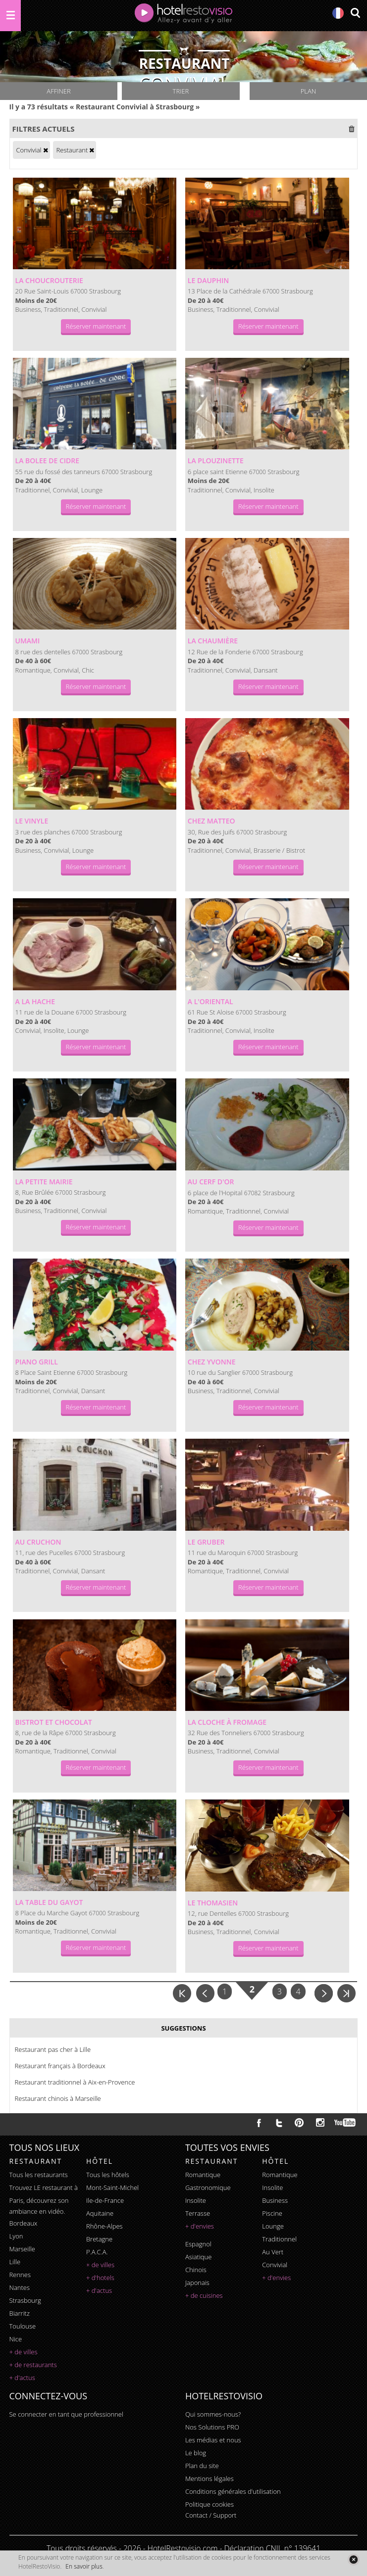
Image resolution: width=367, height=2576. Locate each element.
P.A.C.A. (97, 2251)
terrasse (197, 2213)
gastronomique (208, 2187)
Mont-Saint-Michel (112, 2187)
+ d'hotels (100, 2277)
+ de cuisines (204, 2295)
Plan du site (202, 2465)
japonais (197, 2282)
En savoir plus (83, 2566)
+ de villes (23, 2351)
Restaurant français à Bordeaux (60, 2065)
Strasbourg (25, 2300)
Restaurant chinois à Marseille (58, 2098)
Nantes (19, 2287)
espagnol (198, 2243)
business (275, 2200)
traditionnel (279, 2239)
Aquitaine (99, 2213)
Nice (15, 2338)
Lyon (16, 2236)
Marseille (22, 2248)
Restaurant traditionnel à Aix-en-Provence (75, 2082)
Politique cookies (209, 2504)
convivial (274, 2264)
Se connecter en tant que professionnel (66, 2414)
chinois (196, 2269)
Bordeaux (23, 2223)
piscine (272, 2213)
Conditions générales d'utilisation (233, 2491)
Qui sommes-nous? (213, 2414)
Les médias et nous (213, 2439)
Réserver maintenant (96, 326)
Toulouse (22, 2326)
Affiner (58, 91)
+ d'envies (199, 2226)
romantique (202, 2174)
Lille (15, 2261)
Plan (308, 91)
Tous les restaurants (38, 2174)
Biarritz (19, 2313)
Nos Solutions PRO (212, 2427)
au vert (272, 2251)
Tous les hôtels (107, 2174)
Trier (181, 91)
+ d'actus (22, 2377)
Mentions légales (209, 2478)
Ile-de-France (105, 2200)
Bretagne (99, 2239)
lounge (273, 2226)
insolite (195, 2200)
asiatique (198, 2256)
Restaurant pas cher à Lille (53, 2049)
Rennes (20, 2274)
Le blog (195, 2452)
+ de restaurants (33, 2364)
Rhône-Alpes (104, 2226)
